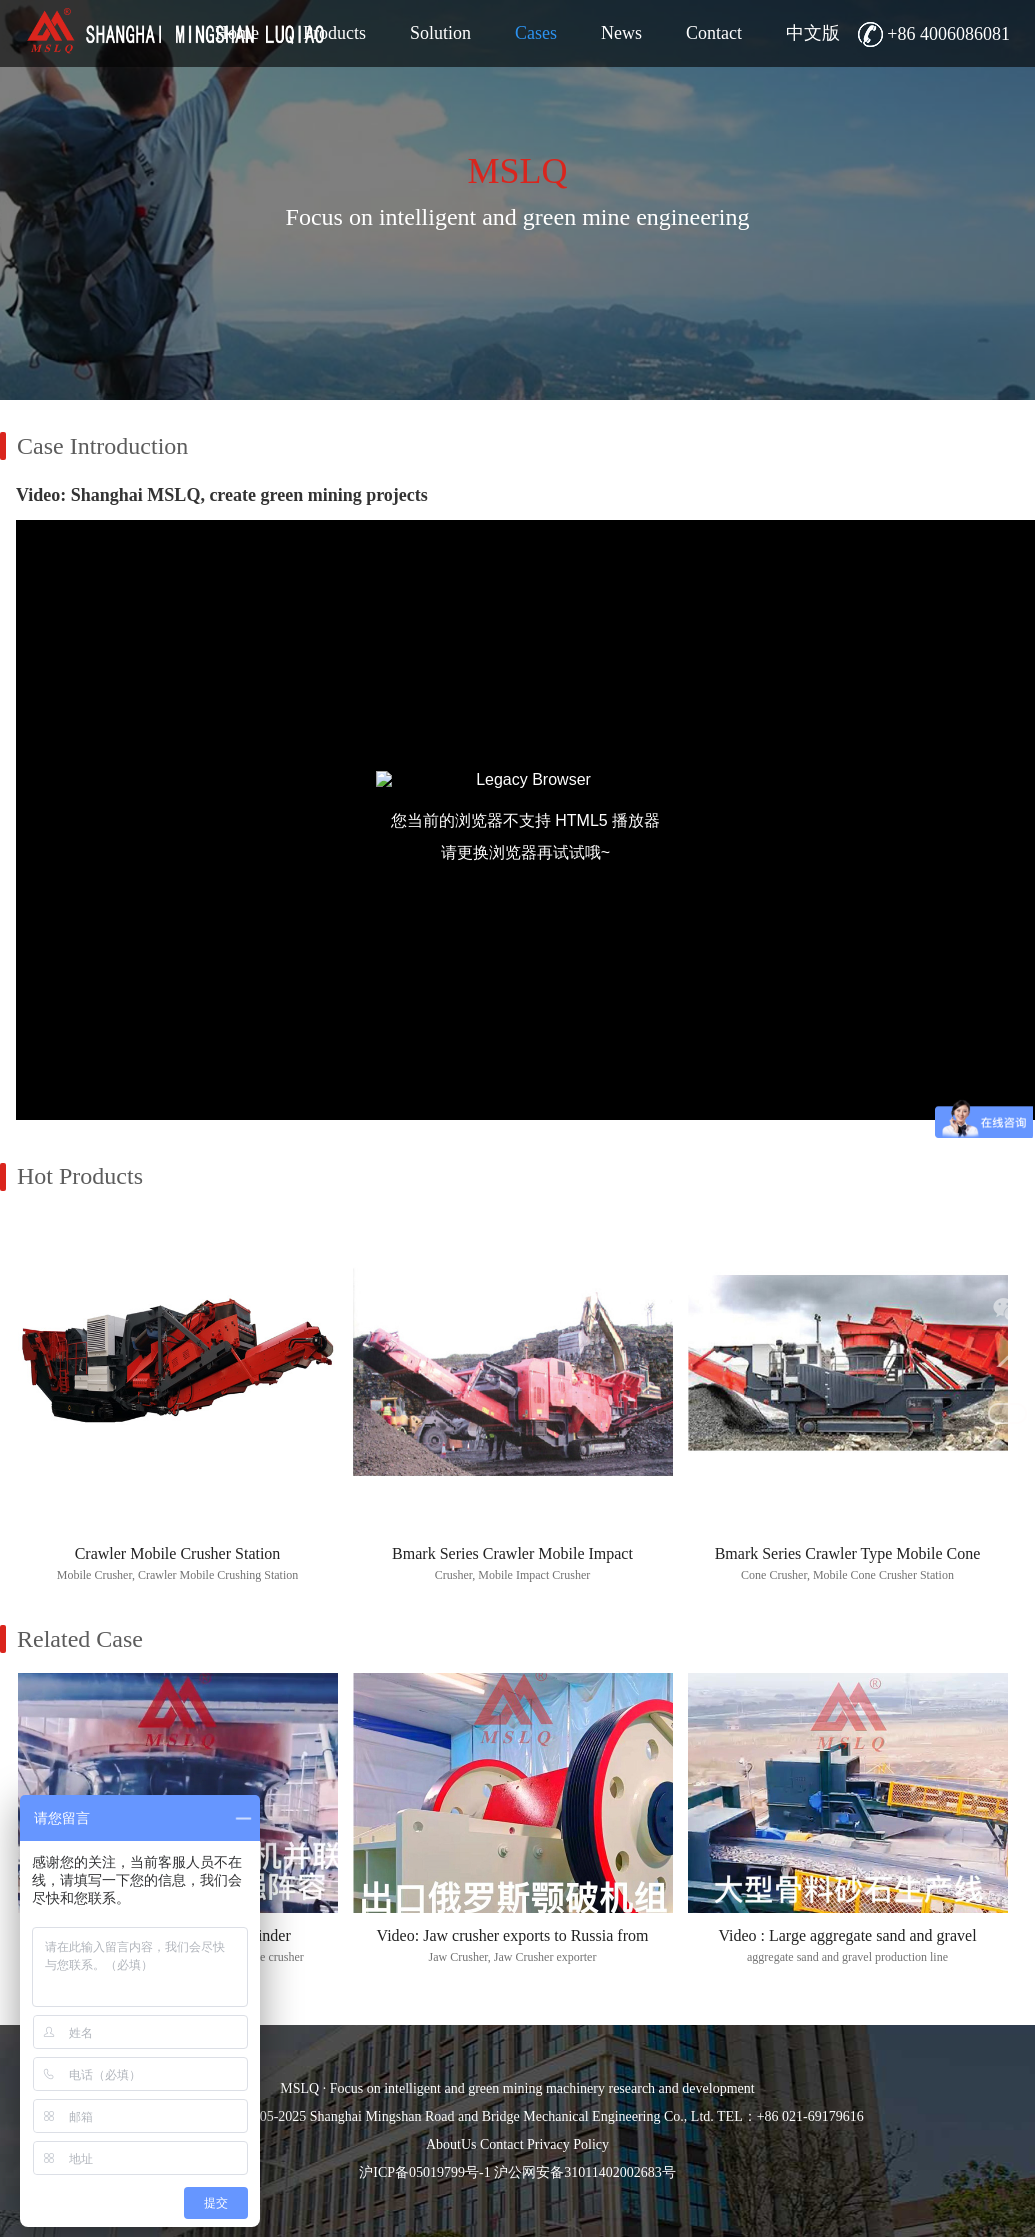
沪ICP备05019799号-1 (424, 2172)
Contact (502, 2144)
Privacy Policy (568, 2144)
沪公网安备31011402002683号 (584, 2172)
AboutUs (451, 2144)
